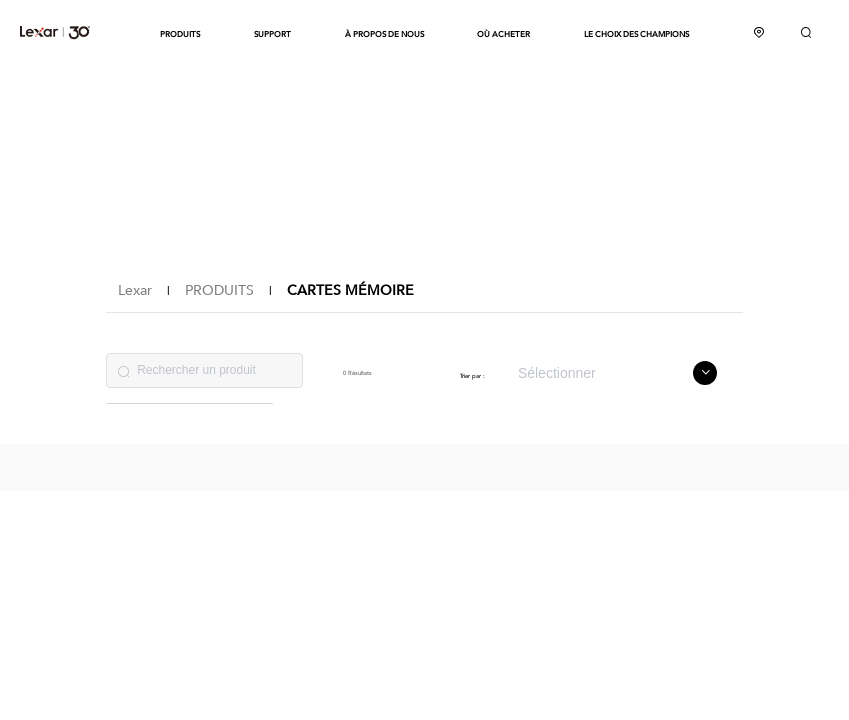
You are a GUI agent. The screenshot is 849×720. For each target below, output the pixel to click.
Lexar (55, 32)
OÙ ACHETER (503, 34)
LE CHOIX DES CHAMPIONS (636, 34)
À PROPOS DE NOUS (384, 34)
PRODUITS (180, 34)
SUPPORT (272, 34)
